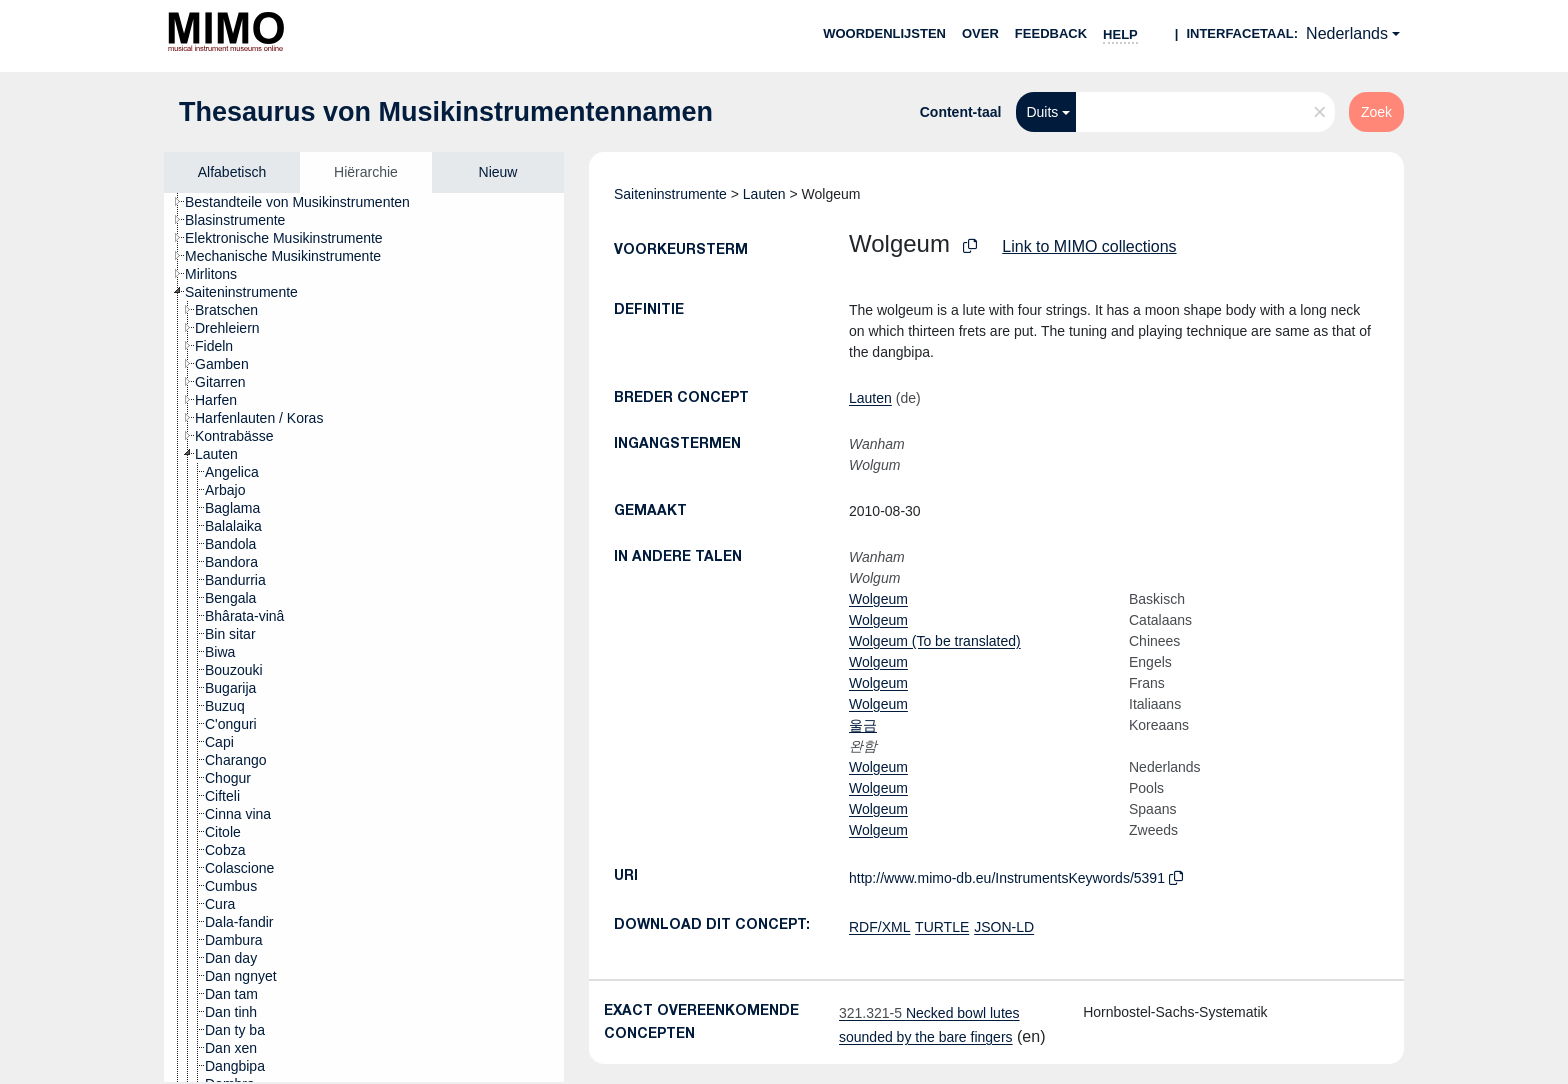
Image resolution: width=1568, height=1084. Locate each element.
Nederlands (1347, 33)
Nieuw (498, 172)
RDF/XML (879, 927)
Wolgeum (878, 599)
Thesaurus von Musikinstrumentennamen (446, 112)
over (980, 33)
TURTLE (942, 927)
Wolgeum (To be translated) (935, 641)
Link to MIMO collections (1089, 246)
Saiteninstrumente (670, 194)
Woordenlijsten (884, 33)
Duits (1042, 112)
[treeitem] (306, 202)
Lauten (764, 194)
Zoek (1376, 112)
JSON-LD (1004, 927)
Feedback (1051, 33)
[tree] (364, 637)
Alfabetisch (232, 172)
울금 (863, 725)
